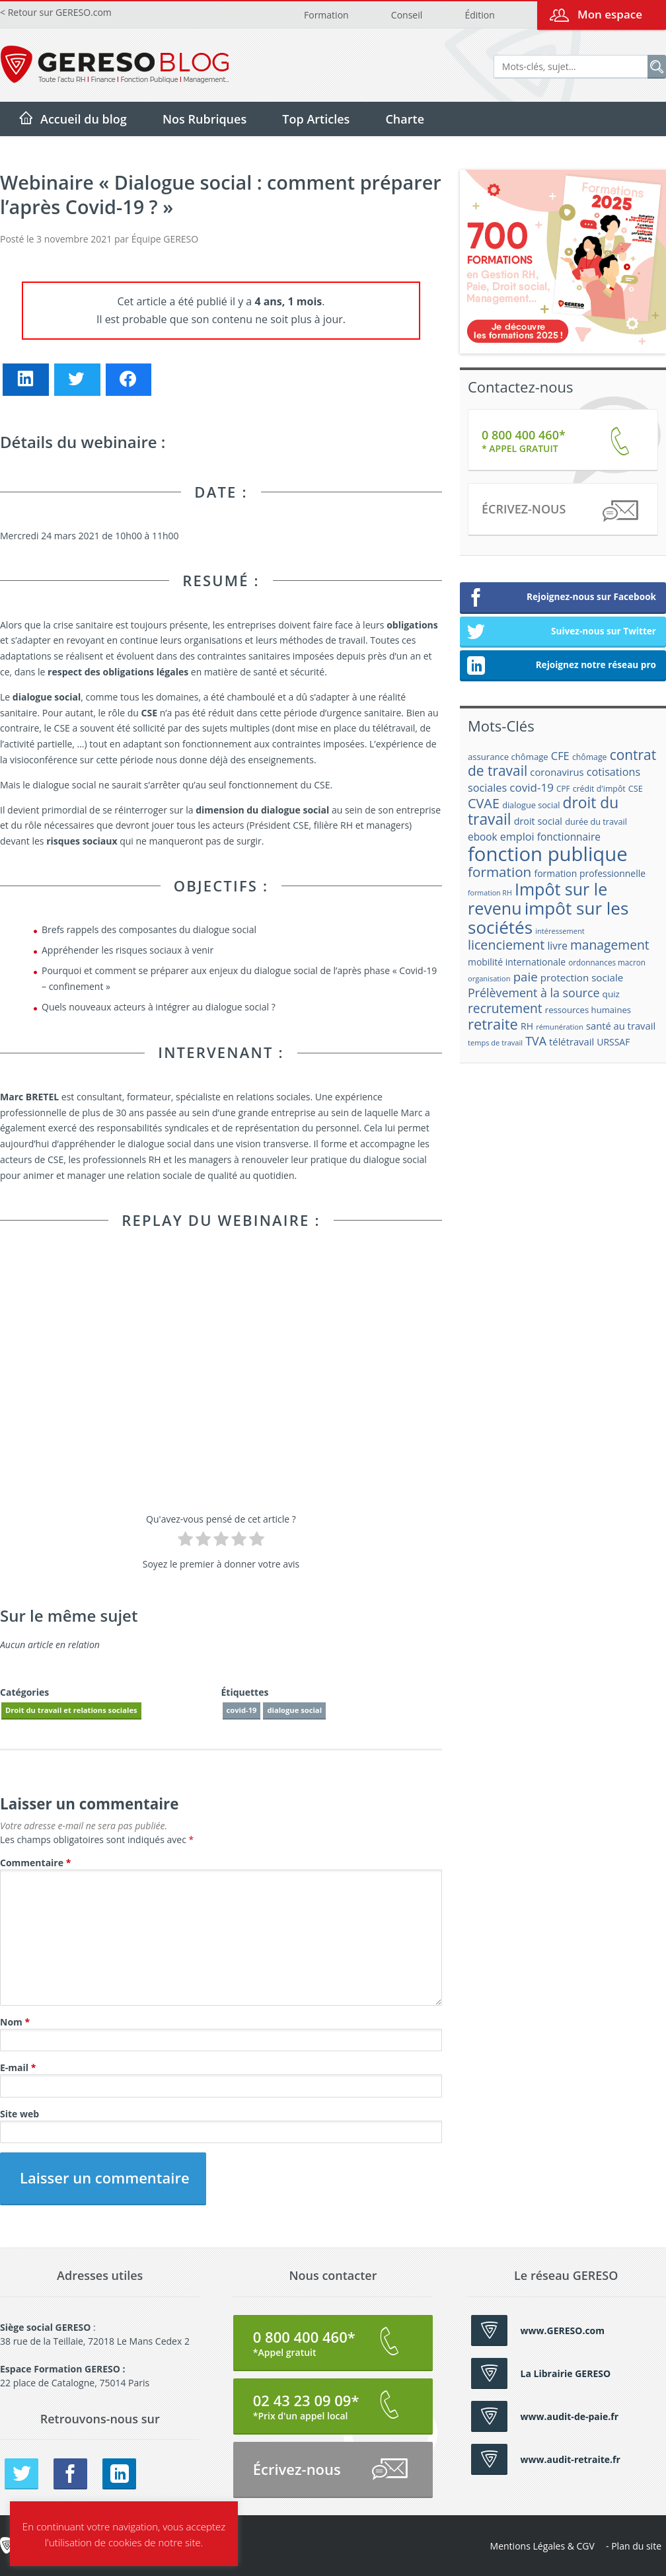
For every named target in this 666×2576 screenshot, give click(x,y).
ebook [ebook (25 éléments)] (483, 837)
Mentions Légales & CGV (542, 2546)
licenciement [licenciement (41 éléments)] (506, 945)
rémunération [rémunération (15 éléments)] (559, 1027)
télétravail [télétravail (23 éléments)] (571, 1041)
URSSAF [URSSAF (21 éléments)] (613, 1042)
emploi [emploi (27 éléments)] (517, 836)
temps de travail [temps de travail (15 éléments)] (495, 1042)
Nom (15, 2022)
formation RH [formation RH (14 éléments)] (490, 892)
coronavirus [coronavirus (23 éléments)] (556, 771)
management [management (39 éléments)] (609, 945)
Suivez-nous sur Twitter (561, 632)
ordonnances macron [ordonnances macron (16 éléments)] (607, 962)
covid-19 (242, 1710)
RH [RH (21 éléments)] (527, 1026)
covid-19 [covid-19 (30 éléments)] (531, 787)
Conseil (406, 15)
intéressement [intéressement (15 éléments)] (559, 931)
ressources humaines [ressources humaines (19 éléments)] (588, 1010)
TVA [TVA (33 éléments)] (535, 1041)
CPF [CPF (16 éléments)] (563, 789)
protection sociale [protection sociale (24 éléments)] (582, 977)
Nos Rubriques (204, 119)
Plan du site (636, 2546)
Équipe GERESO (164, 239)
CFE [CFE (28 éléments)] (560, 755)
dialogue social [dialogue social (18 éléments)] (531, 805)
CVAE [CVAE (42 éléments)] (484, 803)
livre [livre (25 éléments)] (557, 946)
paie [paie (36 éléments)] (525, 976)
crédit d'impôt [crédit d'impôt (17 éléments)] (599, 788)
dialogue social (294, 1710)
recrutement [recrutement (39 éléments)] (505, 1008)
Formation (326, 15)
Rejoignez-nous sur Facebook (561, 598)
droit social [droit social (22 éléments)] (538, 821)
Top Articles (316, 119)
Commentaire (35, 1862)
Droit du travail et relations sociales (71, 1710)
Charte (404, 119)
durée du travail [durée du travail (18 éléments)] (596, 821)
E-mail (18, 2067)
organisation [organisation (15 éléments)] (489, 978)
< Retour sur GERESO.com (56, 12)
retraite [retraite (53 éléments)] (493, 1024)
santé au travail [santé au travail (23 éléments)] (620, 1025)
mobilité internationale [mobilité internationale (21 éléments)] (517, 962)
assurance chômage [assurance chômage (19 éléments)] (508, 757)
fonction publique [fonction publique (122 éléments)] (548, 854)
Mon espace (609, 14)
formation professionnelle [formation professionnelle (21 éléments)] (590, 873)
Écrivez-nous (559, 511)
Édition (479, 15)
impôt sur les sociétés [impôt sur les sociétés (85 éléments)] (548, 917)
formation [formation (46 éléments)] (499, 871)
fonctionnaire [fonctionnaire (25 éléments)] (569, 837)
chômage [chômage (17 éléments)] (589, 757)
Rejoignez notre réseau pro (561, 666)
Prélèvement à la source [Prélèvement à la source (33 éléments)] (533, 993)
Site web (19, 2113)
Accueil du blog (83, 119)
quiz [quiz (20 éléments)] (611, 994)
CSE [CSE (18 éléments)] (635, 788)
